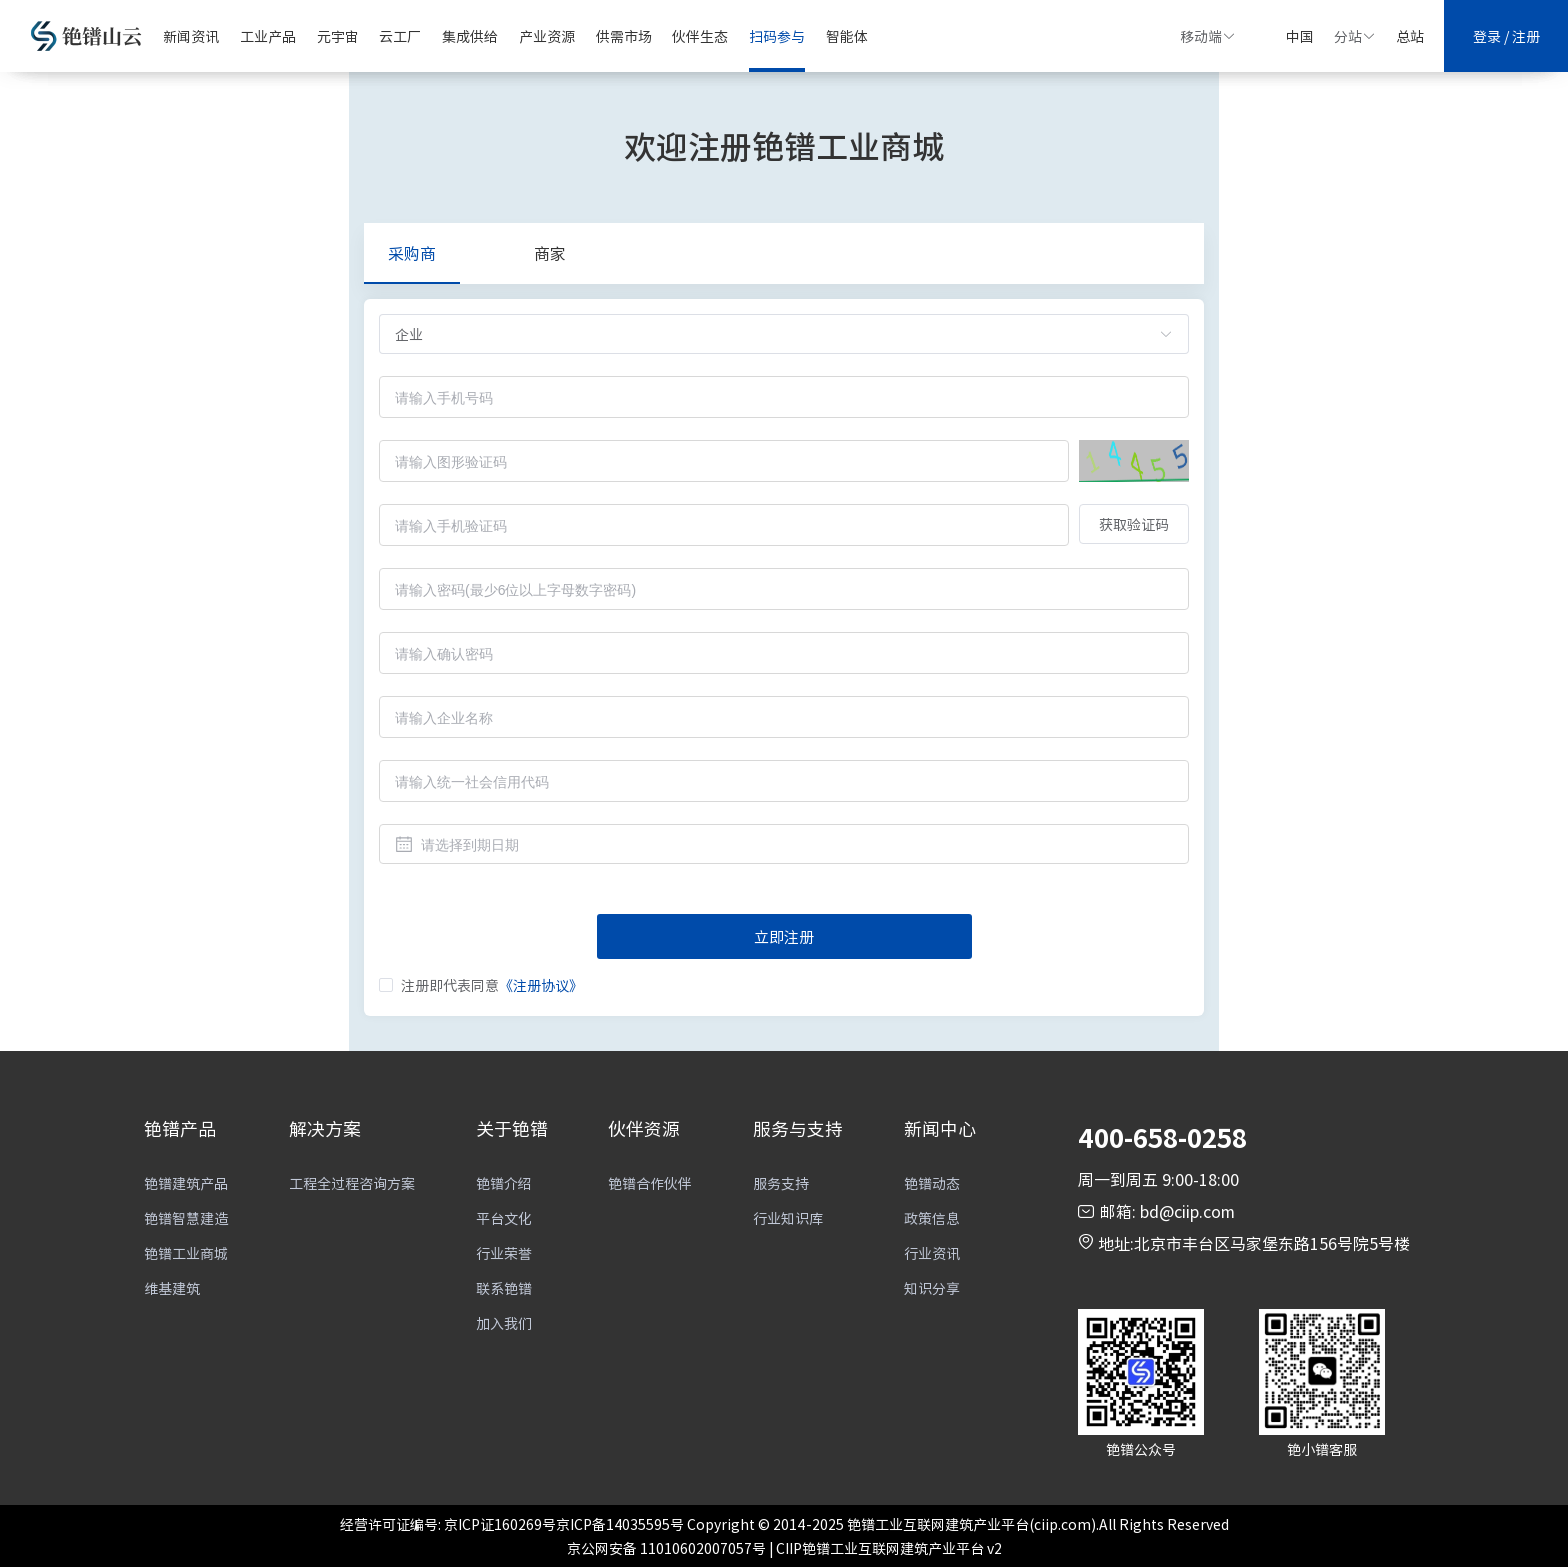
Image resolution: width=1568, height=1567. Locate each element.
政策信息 (932, 1218)
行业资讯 (932, 1253)
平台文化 (504, 1218)
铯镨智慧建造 (186, 1218)
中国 (1300, 36)
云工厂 (400, 36)
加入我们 (504, 1323)
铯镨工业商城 (186, 1253)
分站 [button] (1355, 36)
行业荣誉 (504, 1253)
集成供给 (470, 36)
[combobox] (784, 844)
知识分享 (932, 1288)
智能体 (847, 36)
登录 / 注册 (1506, 36)
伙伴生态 (700, 36)
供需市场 (624, 36)
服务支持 (781, 1183)
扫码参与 (777, 36)
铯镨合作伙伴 (650, 1183)
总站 (1410, 36)
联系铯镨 (504, 1288)
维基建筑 (172, 1288)
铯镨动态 (932, 1183)
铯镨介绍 (504, 1183)
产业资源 (547, 36)
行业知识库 (788, 1218)
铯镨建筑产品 (186, 1183)
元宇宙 (338, 36)
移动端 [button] (1208, 36)
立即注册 (784, 936)
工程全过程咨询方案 (352, 1183)
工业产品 (268, 36)
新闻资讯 (191, 36)
